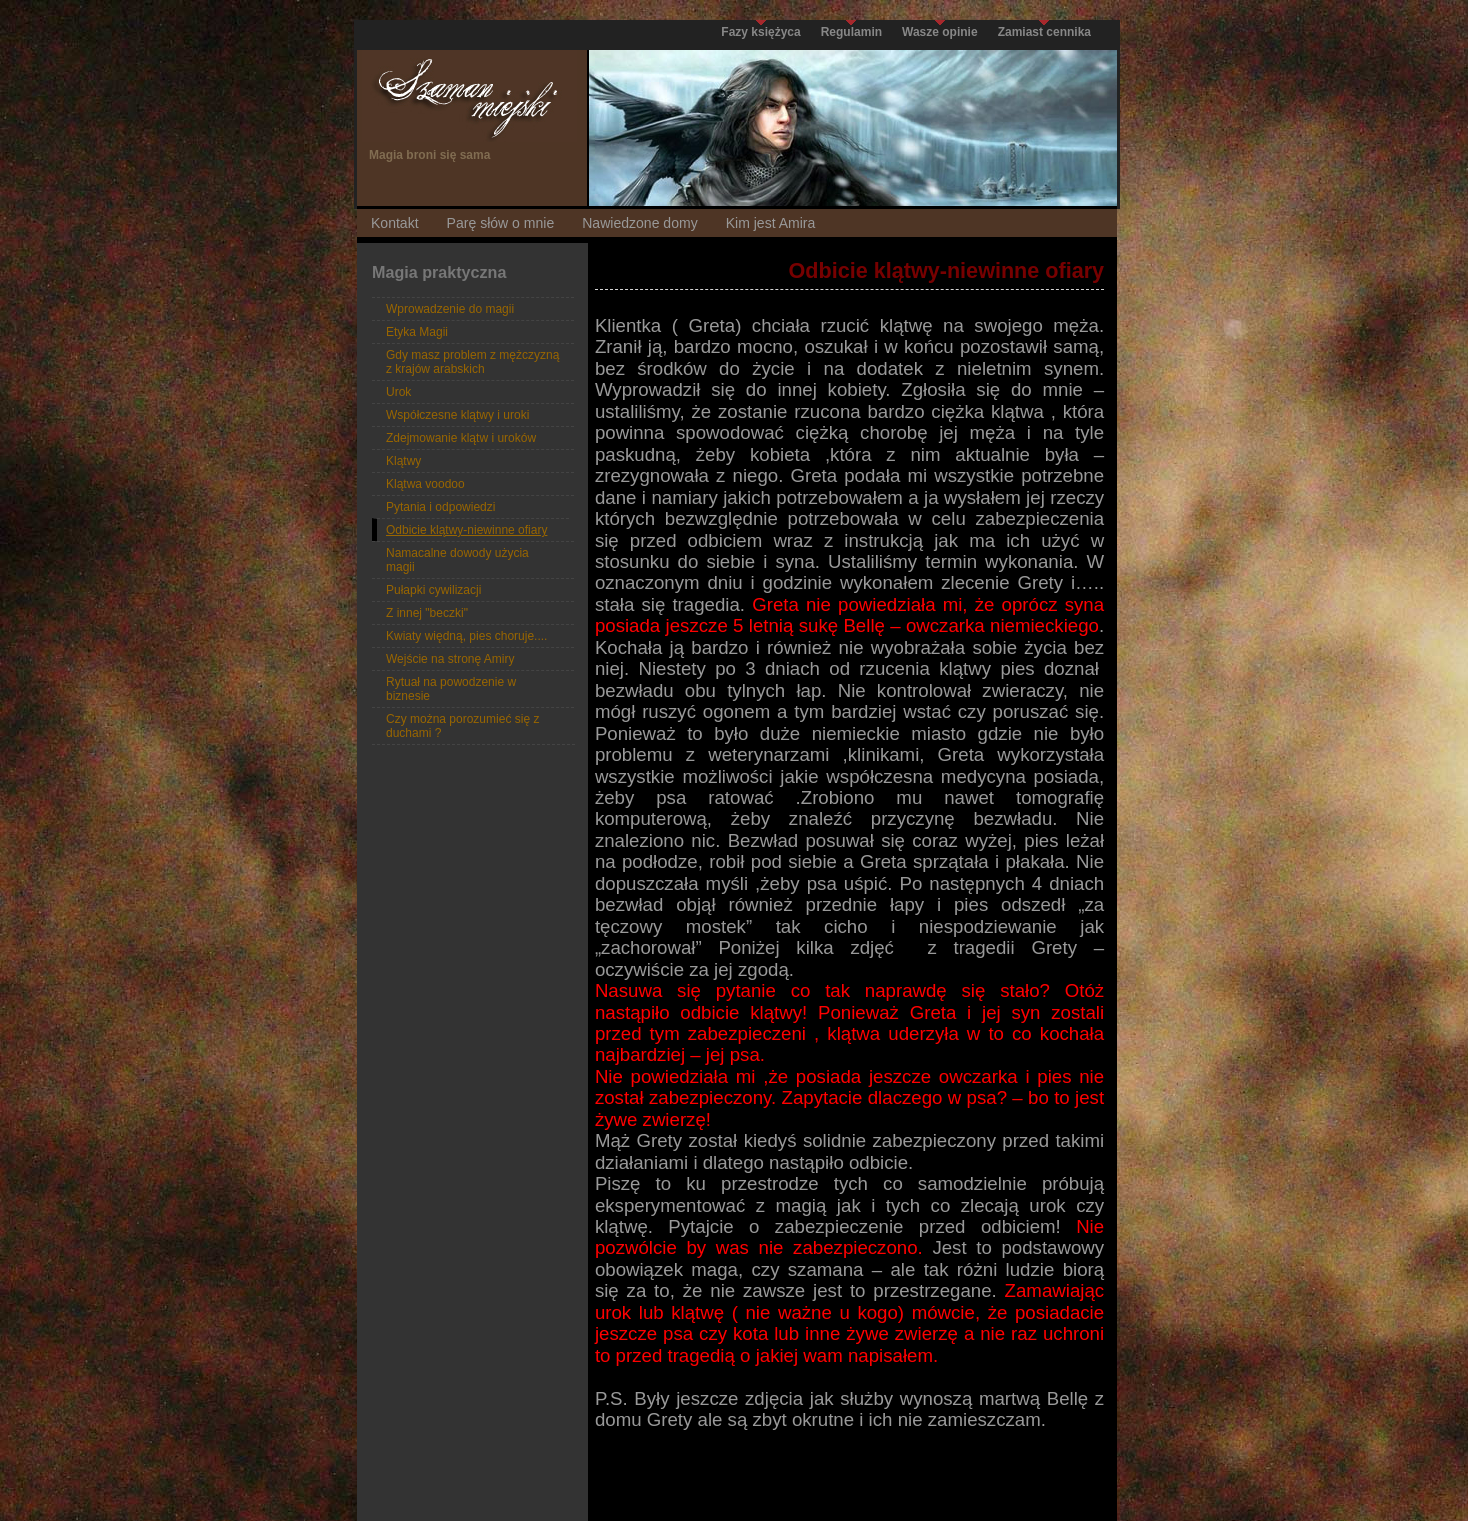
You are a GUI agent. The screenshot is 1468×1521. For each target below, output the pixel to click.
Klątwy (403, 461)
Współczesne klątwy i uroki (457, 415)
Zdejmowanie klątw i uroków (461, 438)
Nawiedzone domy (639, 223)
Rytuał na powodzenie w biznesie (451, 689)
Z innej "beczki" (427, 613)
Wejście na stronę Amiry (450, 659)
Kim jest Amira (771, 223)
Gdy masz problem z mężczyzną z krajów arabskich (472, 362)
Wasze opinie (940, 32)
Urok (398, 392)
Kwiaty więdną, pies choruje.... (466, 636)
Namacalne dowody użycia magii (457, 560)
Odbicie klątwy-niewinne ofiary (466, 530)
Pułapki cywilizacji (433, 590)
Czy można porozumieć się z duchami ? (462, 726)
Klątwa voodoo (425, 484)
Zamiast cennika (1044, 32)
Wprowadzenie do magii (450, 309)
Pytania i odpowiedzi (440, 507)
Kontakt (395, 223)
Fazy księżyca (760, 32)
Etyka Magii (417, 332)
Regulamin (851, 32)
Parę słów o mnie (501, 223)
